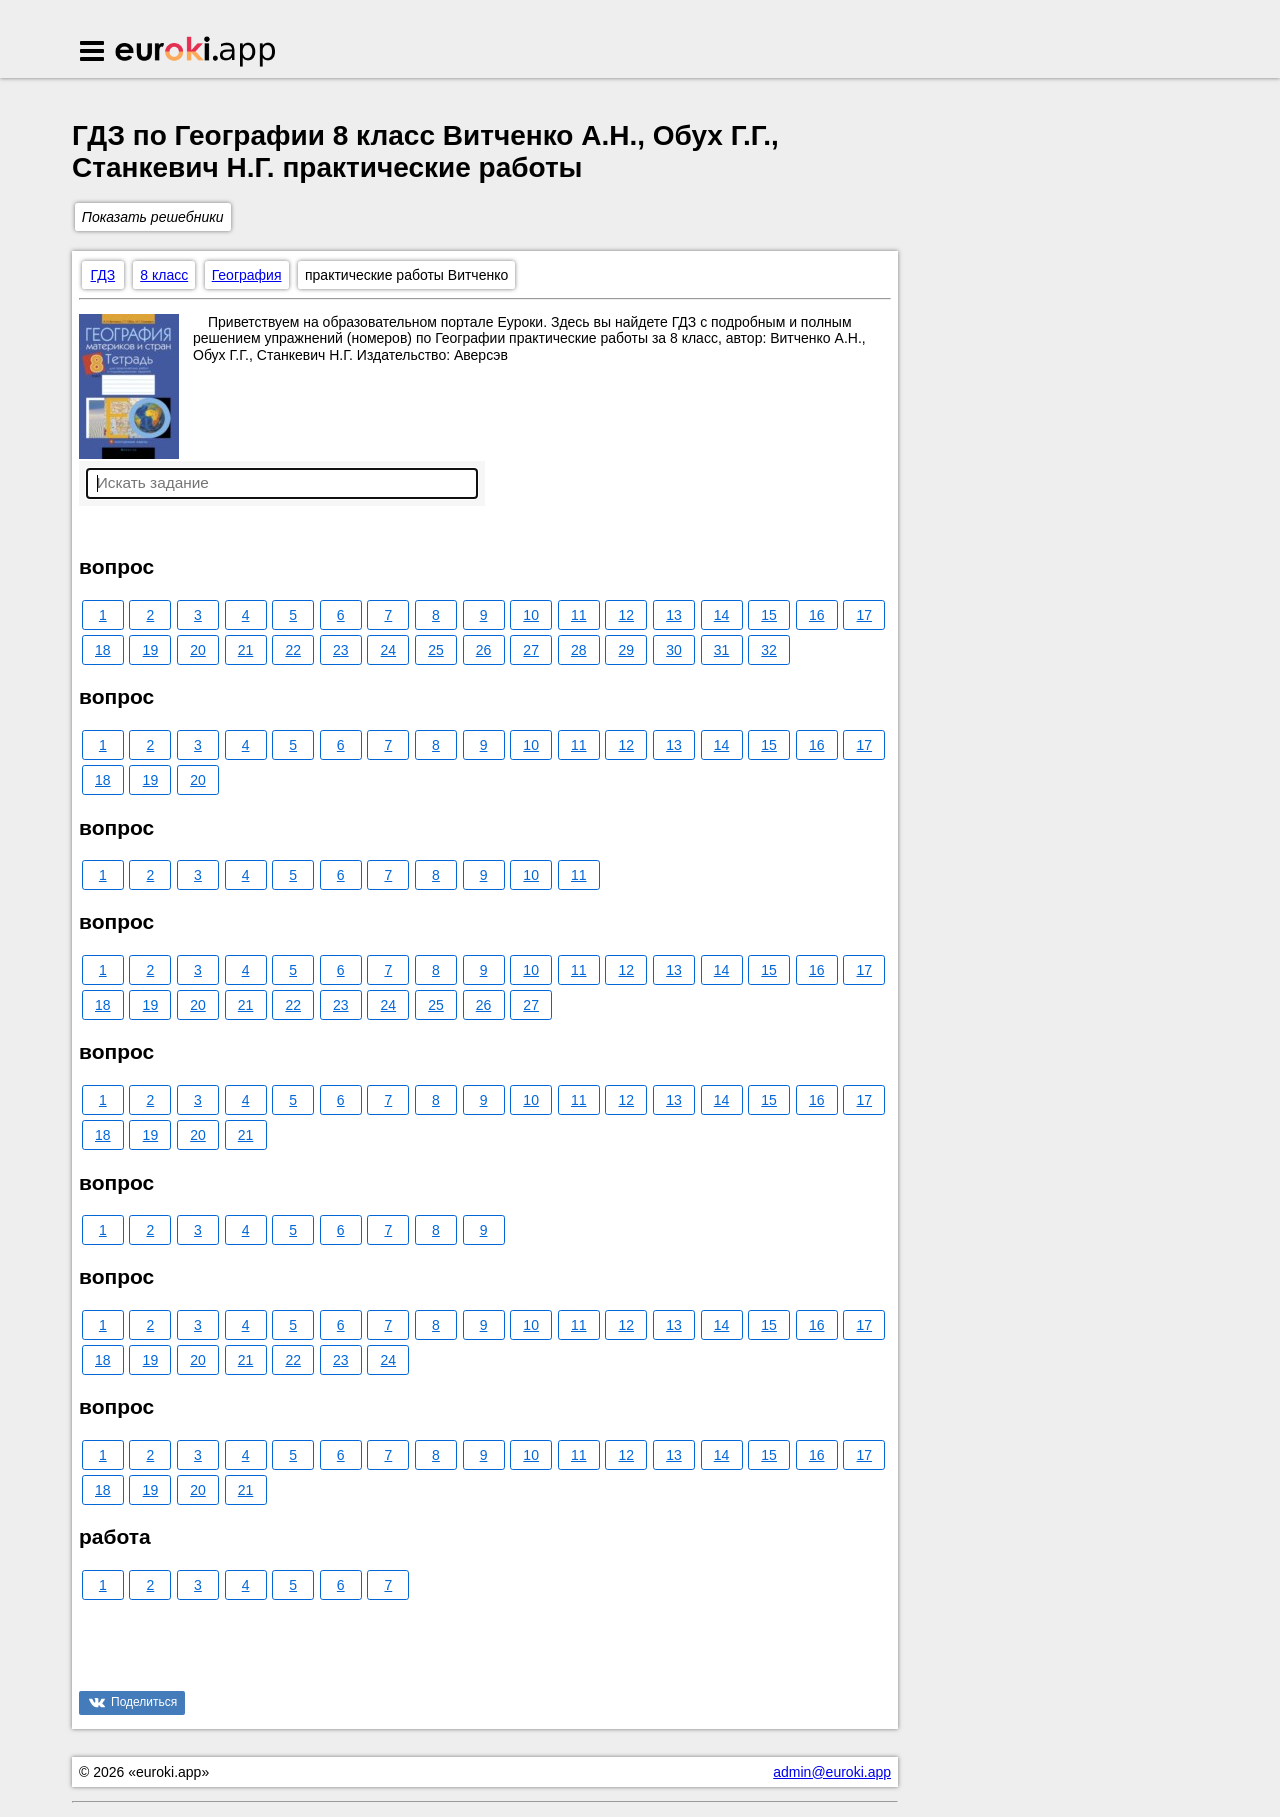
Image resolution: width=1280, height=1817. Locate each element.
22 (293, 650)
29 (627, 650)
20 (198, 650)
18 (103, 650)
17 (865, 615)
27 (531, 650)
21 (246, 650)
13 (674, 615)
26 (484, 650)
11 (579, 615)
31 (722, 650)
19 (151, 650)
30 (674, 650)
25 (436, 650)
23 (341, 650)
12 (627, 615)
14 (722, 615)
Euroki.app (196, 53)
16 (817, 615)
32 (769, 650)
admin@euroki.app (832, 1772)
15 (769, 615)
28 (579, 650)
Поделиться (144, 1702)
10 (531, 615)
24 (389, 650)
